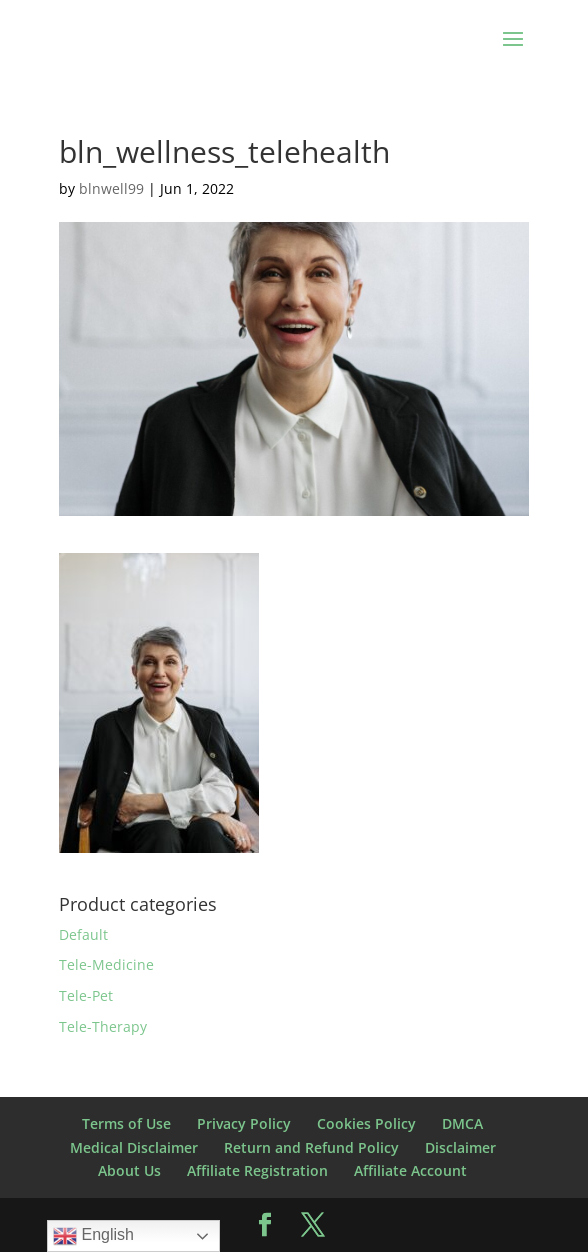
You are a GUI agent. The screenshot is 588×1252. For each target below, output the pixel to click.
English (93, 1236)
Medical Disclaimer (134, 1147)
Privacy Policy (244, 1123)
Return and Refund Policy (311, 1147)
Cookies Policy (366, 1123)
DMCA (462, 1123)
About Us (129, 1170)
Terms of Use (126, 1123)
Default (83, 934)
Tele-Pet (86, 995)
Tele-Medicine (106, 964)
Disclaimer (460, 1147)
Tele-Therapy (103, 1026)
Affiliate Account (410, 1170)
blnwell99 (111, 188)
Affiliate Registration (257, 1170)
